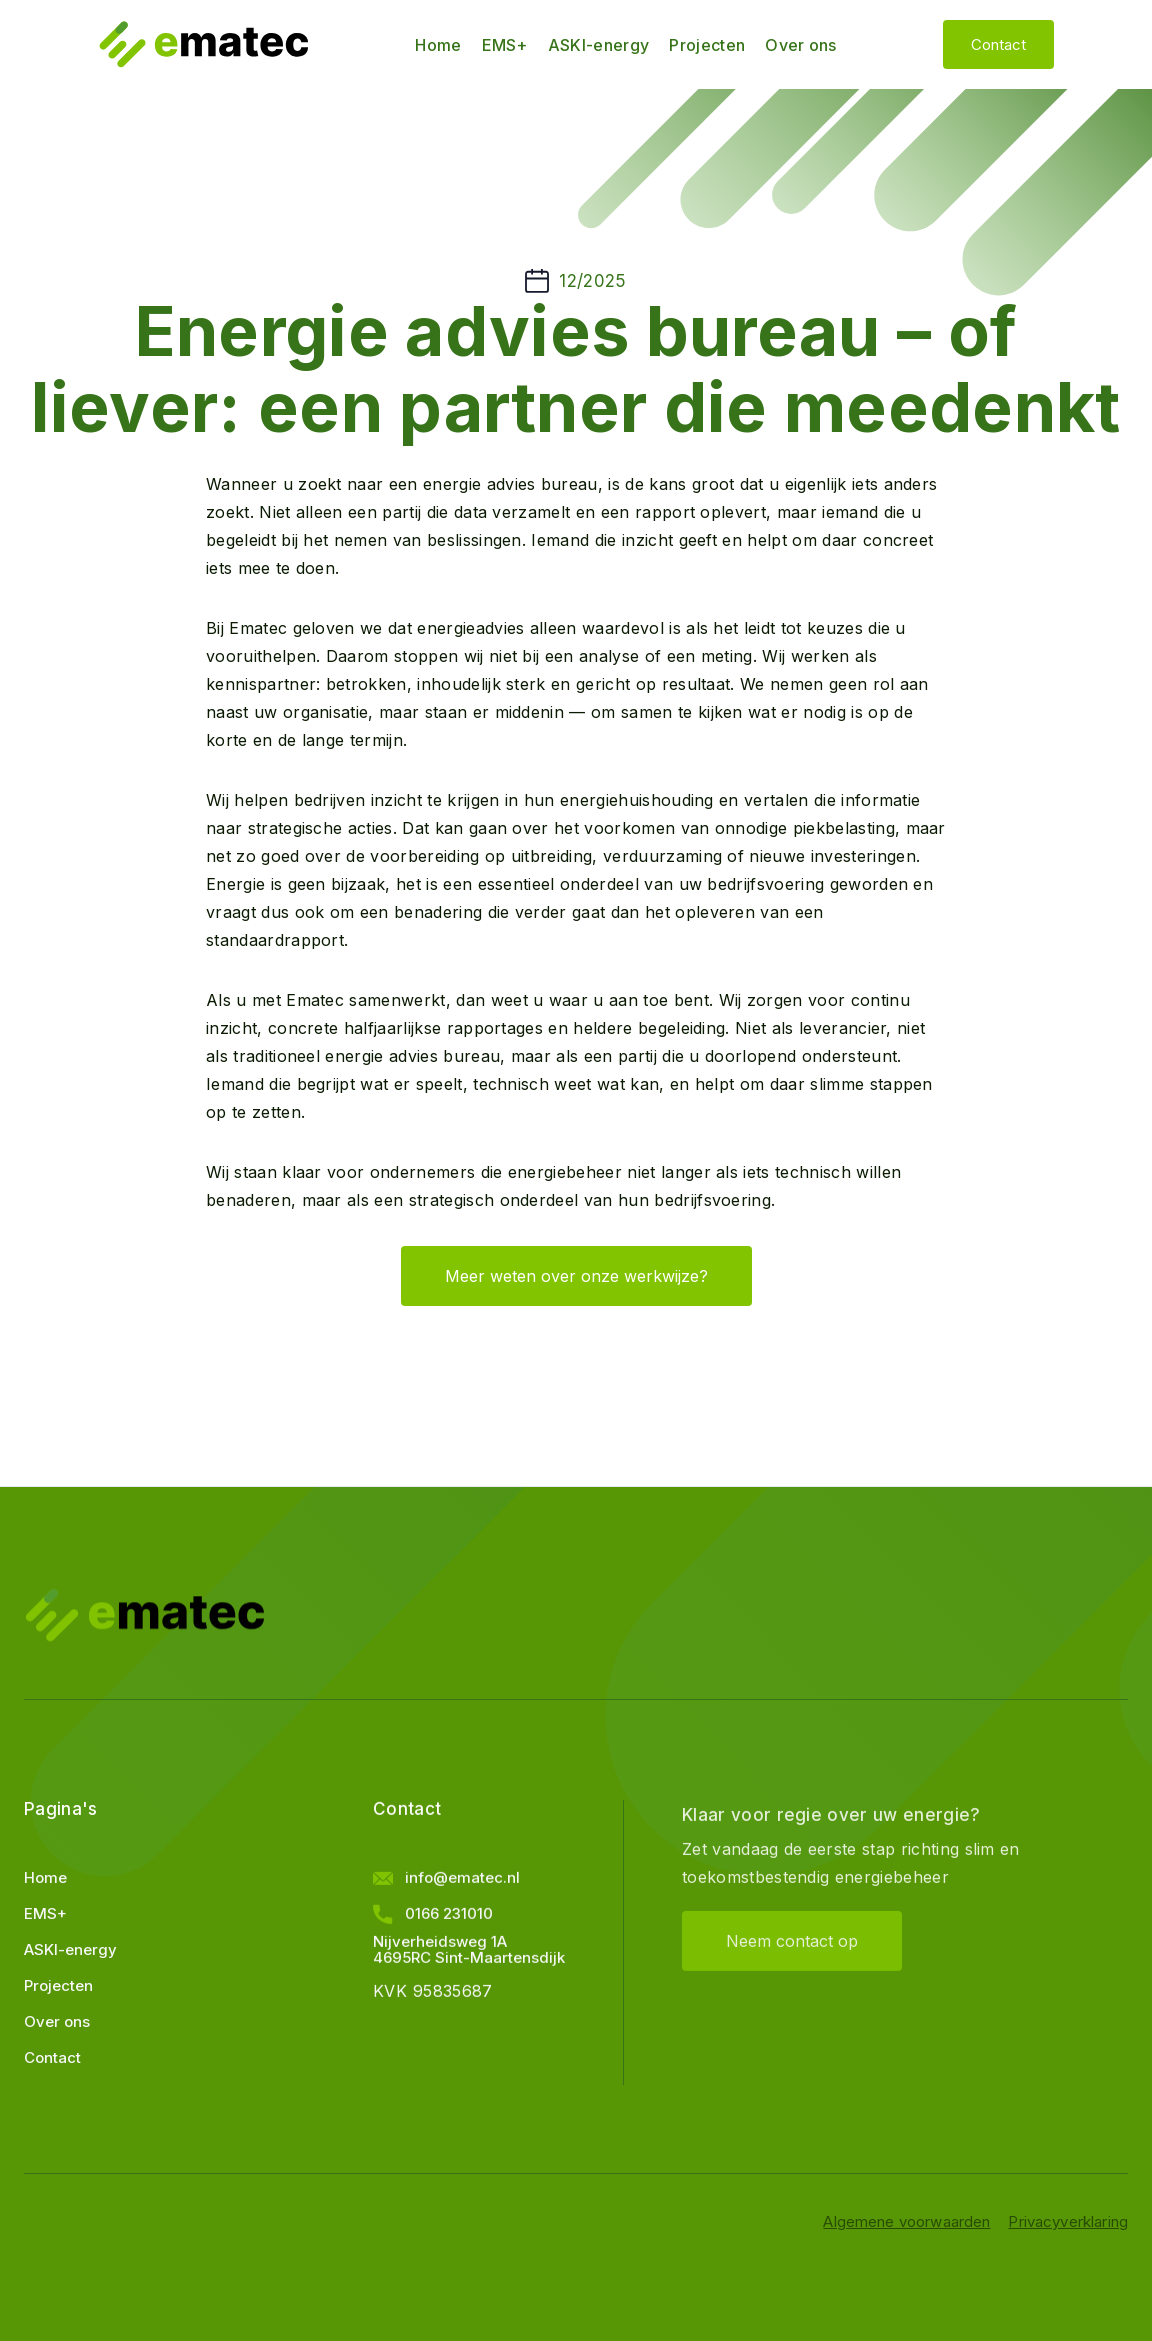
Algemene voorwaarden (906, 2221)
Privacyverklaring (1068, 2221)
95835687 (453, 1999)
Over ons (801, 45)
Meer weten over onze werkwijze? (576, 1276)
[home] (203, 44)
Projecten (707, 45)
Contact (998, 44)
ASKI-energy (599, 45)
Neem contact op (792, 1967)
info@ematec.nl (462, 1886)
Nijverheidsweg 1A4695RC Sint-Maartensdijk (469, 1958)
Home (438, 45)
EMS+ (505, 45)
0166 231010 (449, 1922)
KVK (390, 1999)
